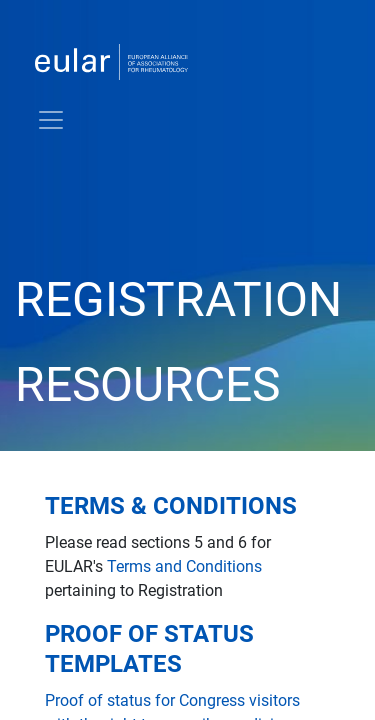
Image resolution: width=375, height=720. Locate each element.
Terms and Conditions (184, 566)
